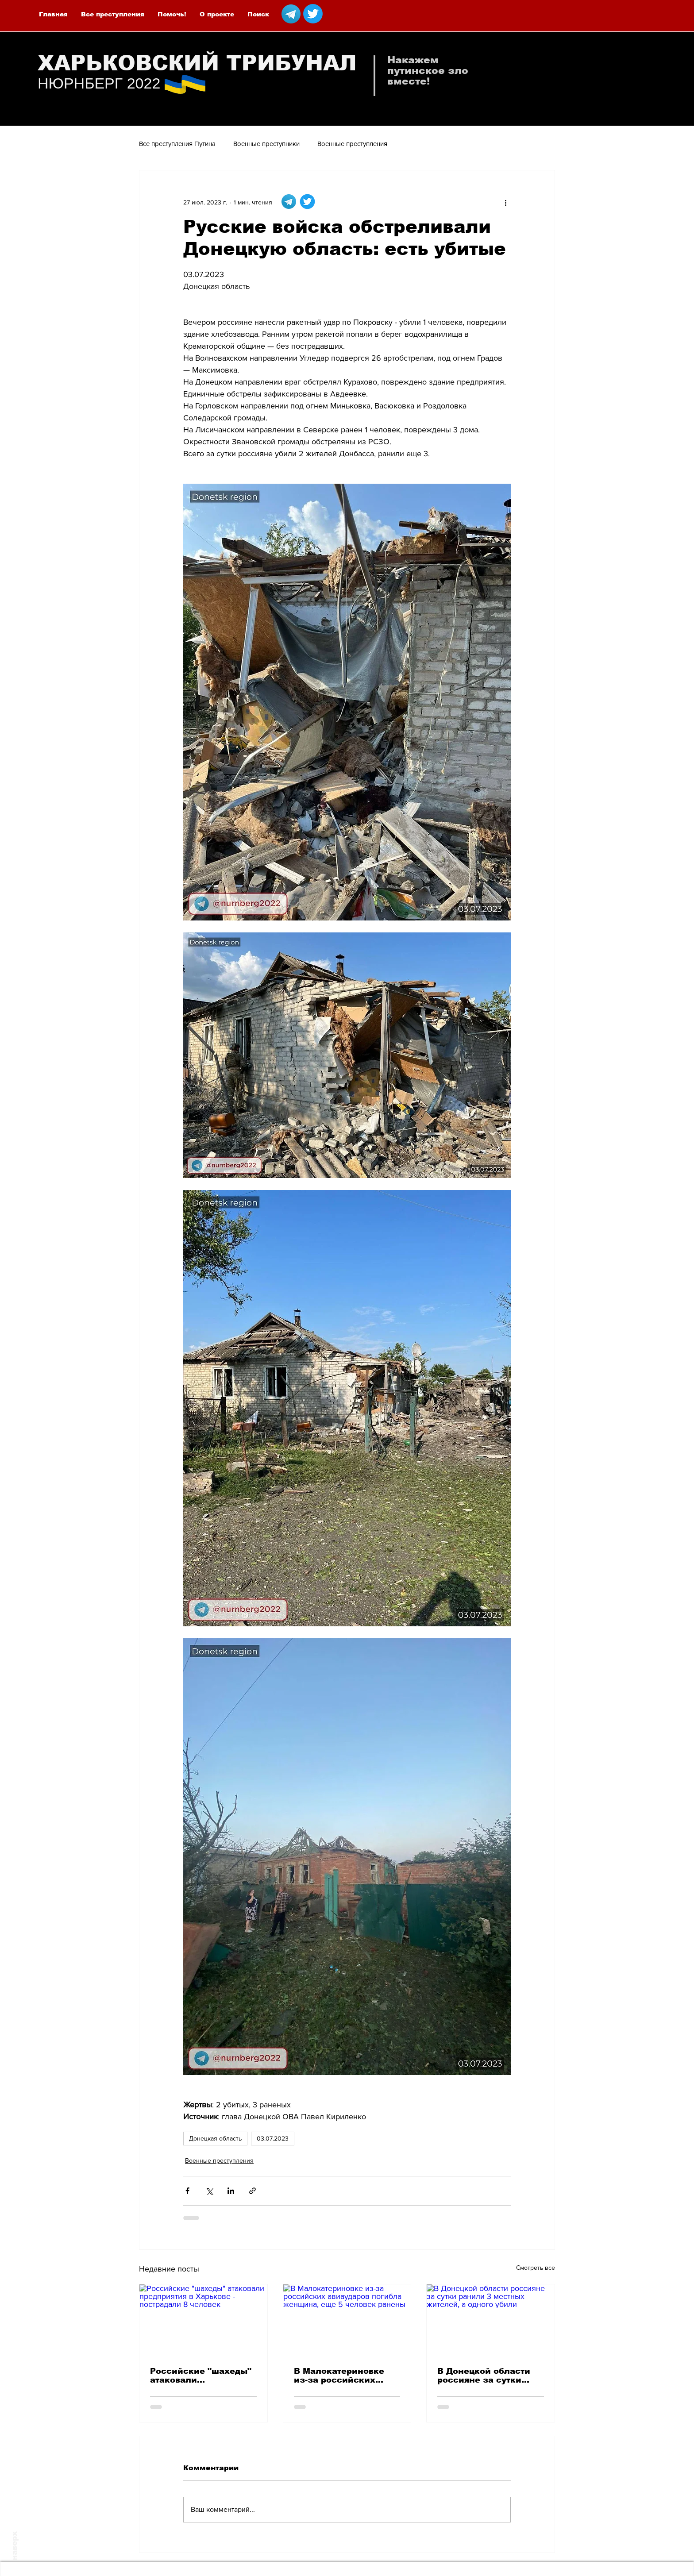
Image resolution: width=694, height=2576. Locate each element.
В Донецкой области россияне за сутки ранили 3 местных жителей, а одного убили (483, 2375)
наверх (14, 2546)
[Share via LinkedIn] (231, 2191)
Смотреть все (535, 2267)
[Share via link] (252, 2191)
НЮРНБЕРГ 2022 (99, 83)
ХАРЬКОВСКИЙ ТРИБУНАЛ (197, 63)
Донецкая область (215, 2138)
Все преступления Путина (177, 143)
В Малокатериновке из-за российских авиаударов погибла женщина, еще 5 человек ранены (340, 2375)
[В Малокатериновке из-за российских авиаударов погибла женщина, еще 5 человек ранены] (347, 2320)
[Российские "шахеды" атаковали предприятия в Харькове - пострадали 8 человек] (203, 2320)
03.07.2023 (273, 2138)
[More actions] (505, 202)
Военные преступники (266, 143)
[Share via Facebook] (187, 2191)
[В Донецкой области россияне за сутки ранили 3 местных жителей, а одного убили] (491, 2320)
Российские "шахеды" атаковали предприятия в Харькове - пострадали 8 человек (201, 2375)
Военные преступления (352, 143)
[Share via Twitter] (209, 2191)
